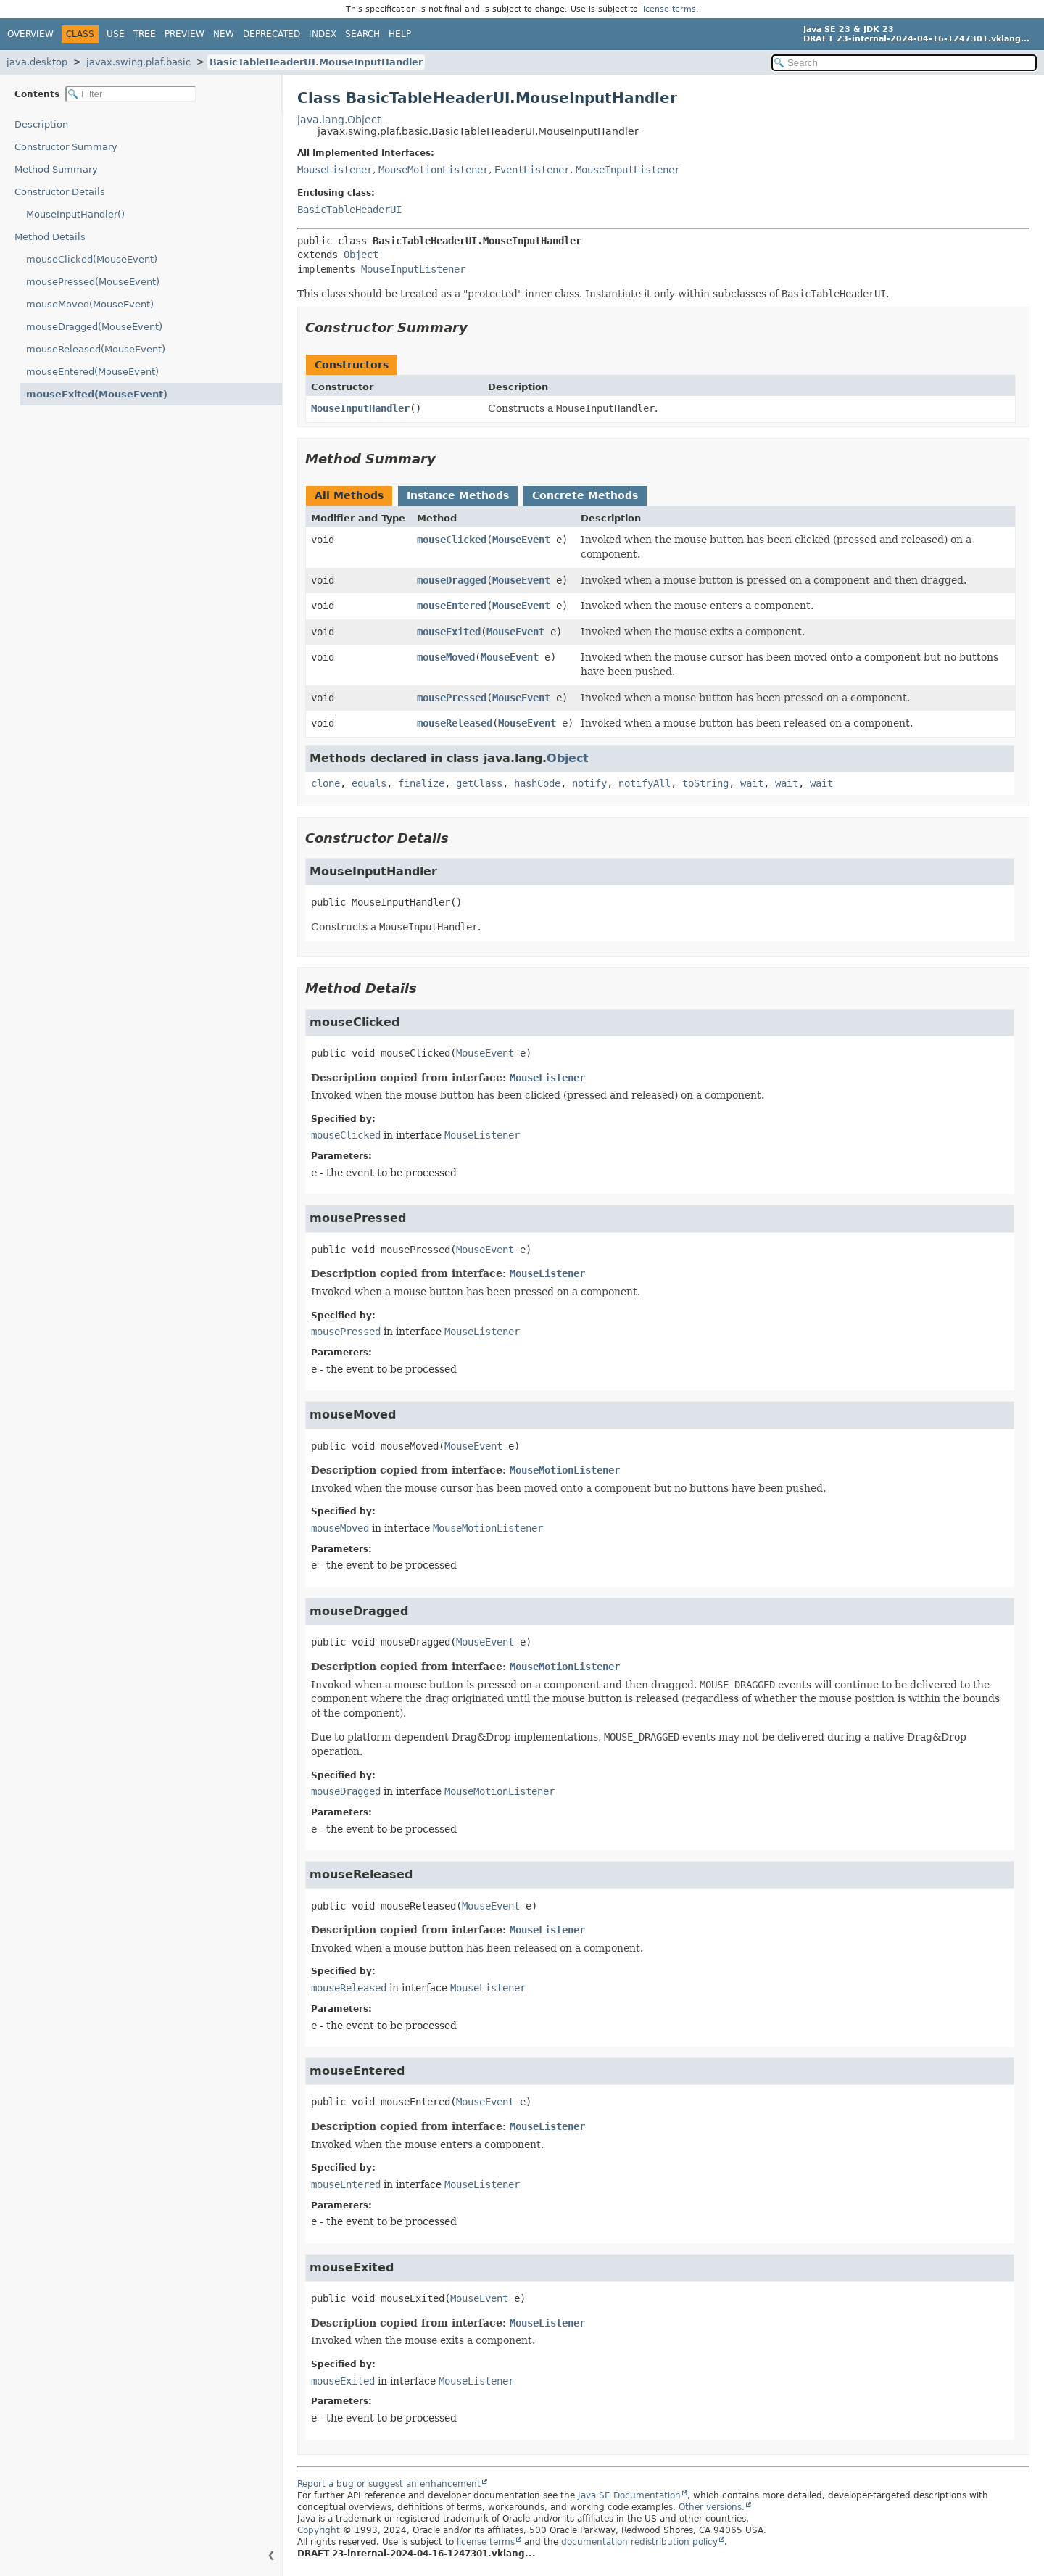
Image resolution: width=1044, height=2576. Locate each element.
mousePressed (451, 697)
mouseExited (449, 631)
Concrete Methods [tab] (585, 495)
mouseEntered (451, 605)
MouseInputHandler (360, 408)
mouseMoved (446, 657)
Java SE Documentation (629, 2495)
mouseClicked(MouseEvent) (91, 259)
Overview (30, 34)
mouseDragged (451, 580)
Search (362, 34)
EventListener (532, 170)
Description (41, 124)
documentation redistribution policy (639, 2542)
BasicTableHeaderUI (349, 209)
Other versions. (712, 2507)
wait (751, 783)
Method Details (50, 236)
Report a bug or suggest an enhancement (389, 2484)
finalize (421, 783)
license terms (668, 9)
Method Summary (56, 169)
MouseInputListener (628, 170)
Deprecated (271, 34)
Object (361, 254)
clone (325, 783)
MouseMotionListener (433, 170)
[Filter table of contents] (130, 94)
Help (400, 34)
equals (369, 783)
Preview (184, 34)
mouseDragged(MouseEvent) (94, 326)
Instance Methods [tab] (458, 495)
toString (705, 783)
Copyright (318, 2530)
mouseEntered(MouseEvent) (92, 371)
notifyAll (644, 783)
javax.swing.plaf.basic (138, 62)
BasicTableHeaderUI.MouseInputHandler (316, 62)
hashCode (537, 783)
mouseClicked (451, 539)
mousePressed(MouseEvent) (93, 281)
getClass (479, 783)
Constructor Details (59, 191)
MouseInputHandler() (75, 214)
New (223, 34)
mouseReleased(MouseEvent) (95, 349)
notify (589, 783)
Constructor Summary (65, 146)
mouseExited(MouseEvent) (96, 394)
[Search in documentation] (904, 62)
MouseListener (335, 170)
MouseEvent (521, 539)
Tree (144, 34)
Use (116, 34)
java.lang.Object (339, 119)
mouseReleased (454, 723)
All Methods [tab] (349, 495)
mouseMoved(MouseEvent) (90, 304)
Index (322, 34)
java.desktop (37, 62)
